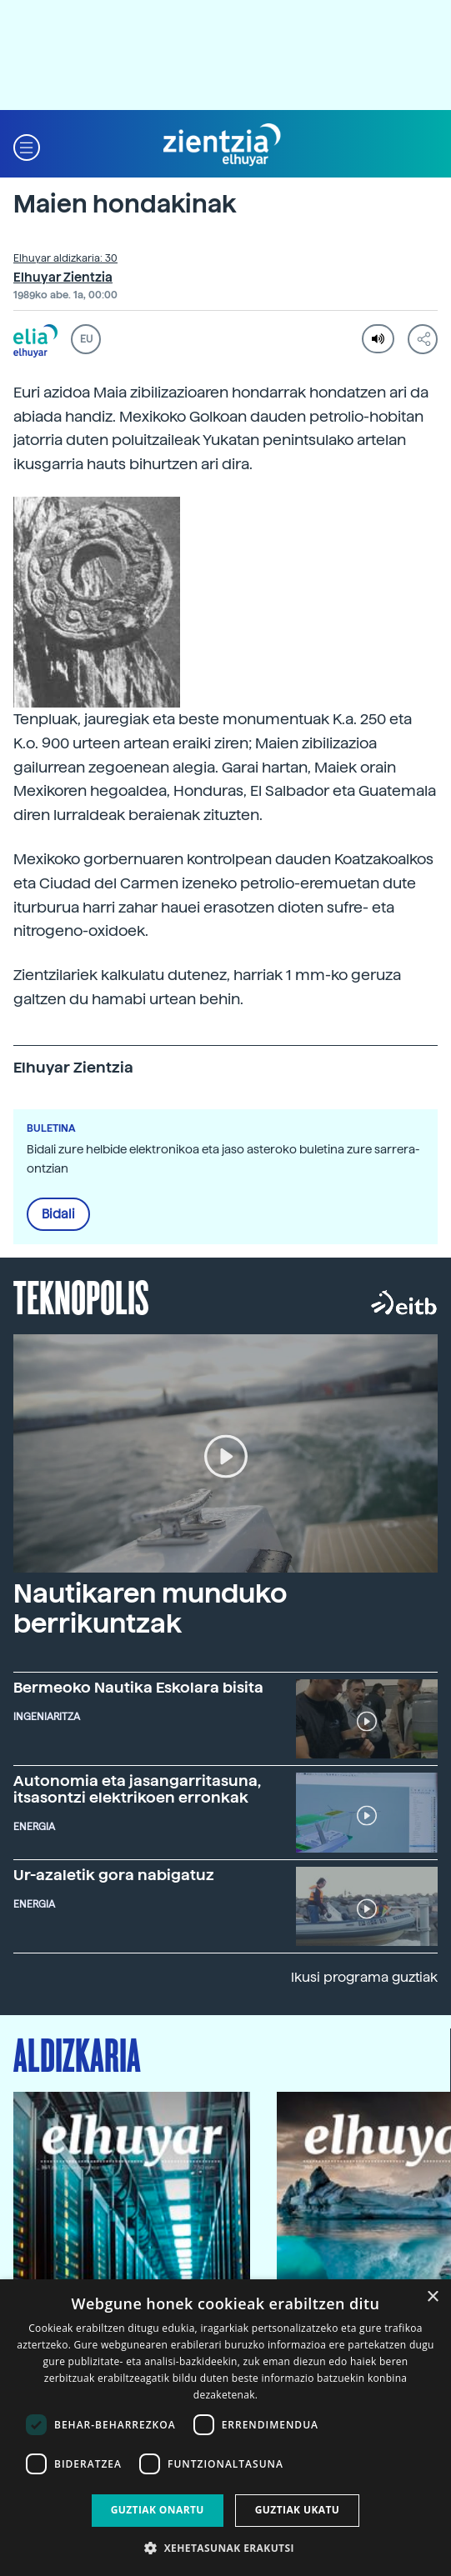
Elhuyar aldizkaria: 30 (65, 258)
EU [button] (86, 339)
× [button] (432, 2297)
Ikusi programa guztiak (364, 1977)
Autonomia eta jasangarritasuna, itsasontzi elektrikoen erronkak (137, 1789)
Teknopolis (81, 1296)
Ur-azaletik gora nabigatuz (113, 1874)
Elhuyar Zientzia (63, 277)
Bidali (58, 1214)
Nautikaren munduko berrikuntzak (150, 1608)
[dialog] (225, 2427)
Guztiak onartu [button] (157, 2510)
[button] (26, 145)
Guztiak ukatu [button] (297, 2510)
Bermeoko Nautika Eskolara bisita (138, 1687)
